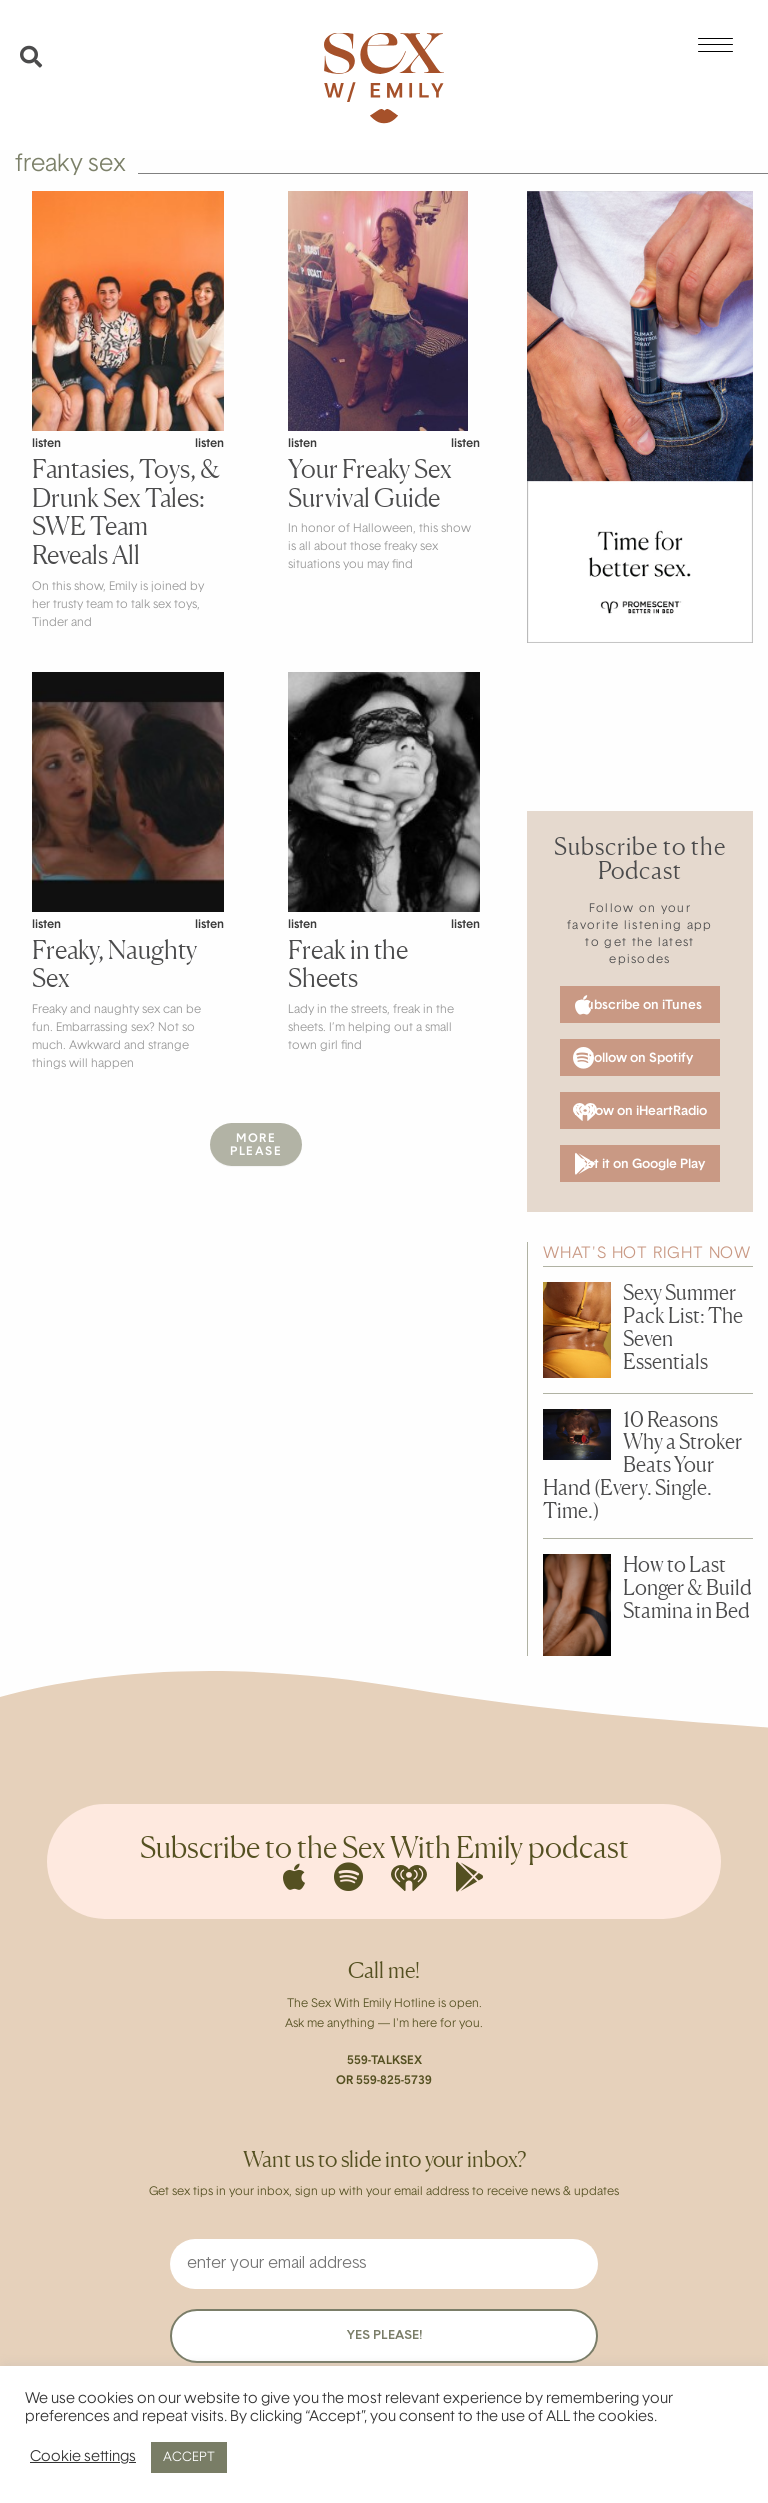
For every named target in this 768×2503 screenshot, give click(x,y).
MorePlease (256, 1145)
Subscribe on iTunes (638, 1005)
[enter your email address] (384, 2264)
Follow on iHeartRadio (640, 1112)
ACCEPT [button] (189, 2457)
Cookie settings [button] (83, 2457)
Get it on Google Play (639, 1164)
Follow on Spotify (633, 1058)
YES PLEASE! (384, 2335)
